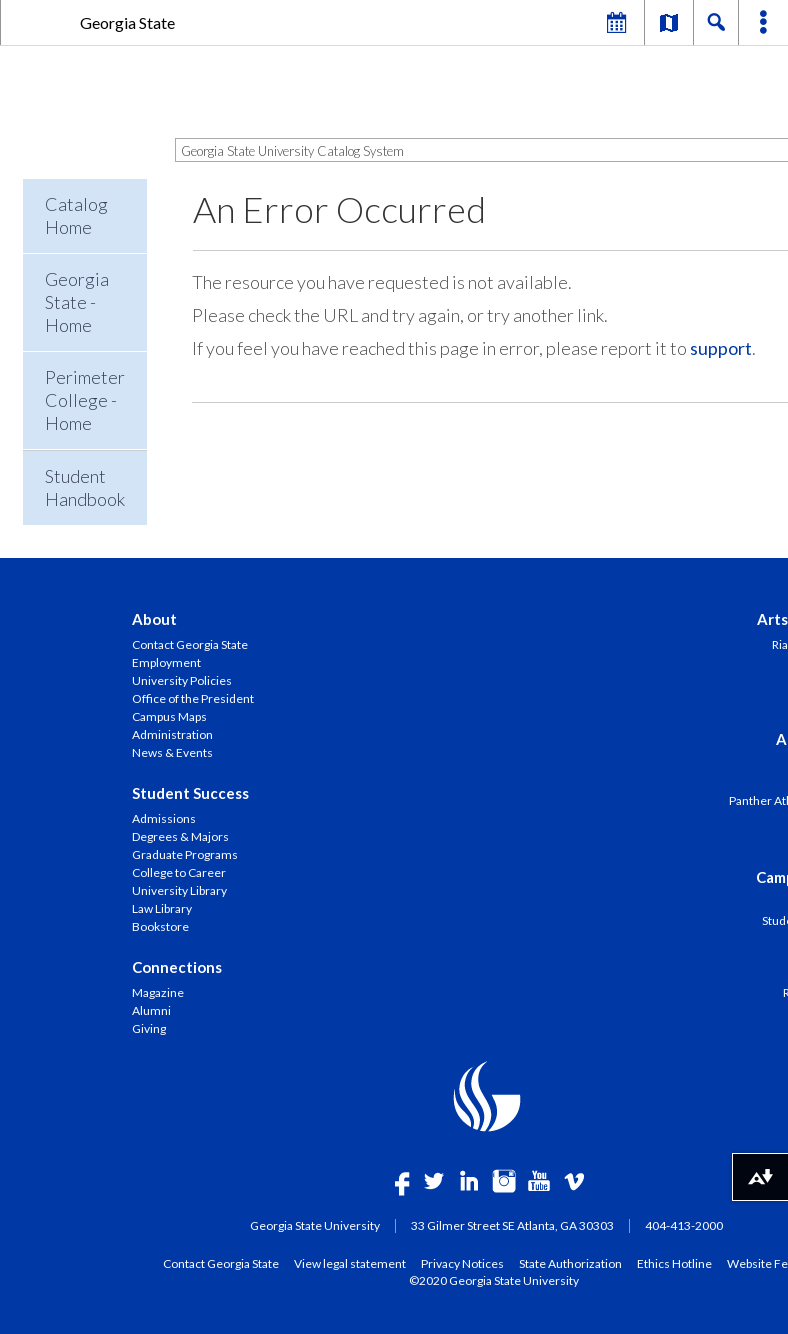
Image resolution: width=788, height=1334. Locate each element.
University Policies (182, 680)
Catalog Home (76, 215)
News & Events (172, 752)
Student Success (190, 793)
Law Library (162, 908)
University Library (179, 890)
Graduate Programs (185, 854)
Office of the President (193, 698)
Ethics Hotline (674, 1263)
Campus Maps (169, 716)
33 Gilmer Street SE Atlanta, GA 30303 (512, 1225)
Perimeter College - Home (85, 400)
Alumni (151, 1010)
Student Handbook (85, 487)
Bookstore (160, 926)
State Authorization (570, 1263)
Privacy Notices (462, 1263)
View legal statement (350, 1263)
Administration (172, 734)
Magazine (158, 992)
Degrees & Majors (180, 836)
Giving (149, 1028)
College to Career (179, 872)
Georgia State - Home (77, 302)
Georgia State (127, 22)
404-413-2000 (684, 1225)
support (721, 348)
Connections (177, 967)
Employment (166, 662)
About (154, 619)
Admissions (164, 818)
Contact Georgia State (190, 644)
